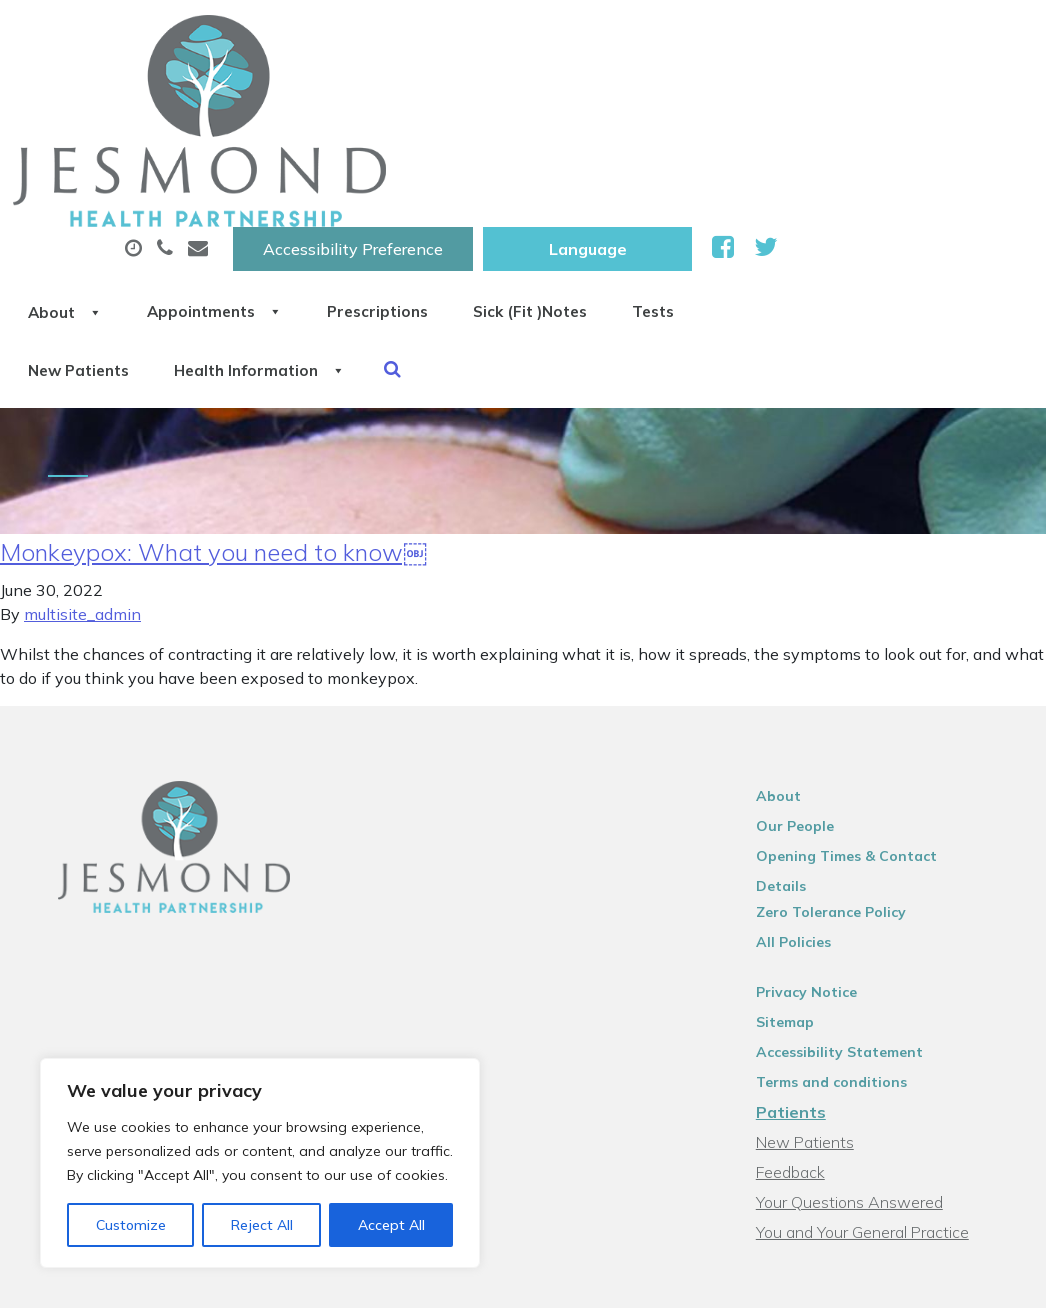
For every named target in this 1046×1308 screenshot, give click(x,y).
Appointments (486, 99)
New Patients (440, 169)
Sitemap (794, 821)
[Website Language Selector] (842, 37)
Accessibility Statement (848, 851)
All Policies (802, 741)
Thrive (987, 1276)
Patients (800, 911)
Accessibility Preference (608, 37)
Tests (306, 169)
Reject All (262, 1225)
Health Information (639, 169)
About (321, 99)
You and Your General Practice (871, 1031)
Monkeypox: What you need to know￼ (213, 377)
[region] (260, 1163)
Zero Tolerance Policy (840, 711)
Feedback (799, 971)
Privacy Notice (815, 791)
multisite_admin (82, 439)
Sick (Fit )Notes (836, 99)
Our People (804, 651)
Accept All (391, 1225)
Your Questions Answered (858, 1001)
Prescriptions (666, 99)
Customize (131, 1225)
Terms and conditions (840, 881)
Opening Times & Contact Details (882, 681)
